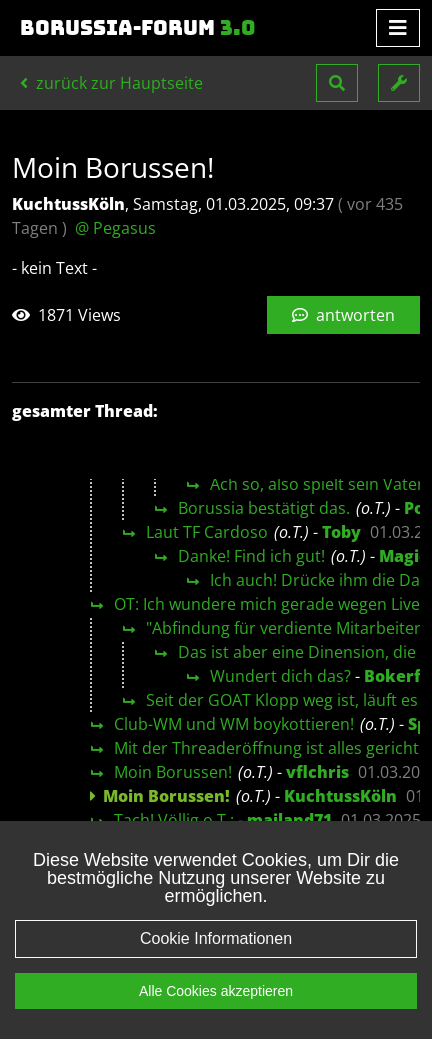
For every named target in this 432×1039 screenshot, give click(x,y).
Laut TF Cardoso (207, 532)
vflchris (317, 772)
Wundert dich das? (280, 676)
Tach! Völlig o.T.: (174, 820)
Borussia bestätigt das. (264, 508)
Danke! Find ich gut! (251, 556)
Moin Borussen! (173, 772)
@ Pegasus (115, 228)
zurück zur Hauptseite (111, 83)
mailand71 (289, 820)
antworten (343, 315)
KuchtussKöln (340, 796)
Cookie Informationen (216, 960)
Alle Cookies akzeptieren (216, 1013)
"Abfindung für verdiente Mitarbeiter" (286, 628)
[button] (337, 83)
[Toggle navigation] (398, 28)
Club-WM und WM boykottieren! (234, 724)
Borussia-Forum (138, 28)
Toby (341, 532)
